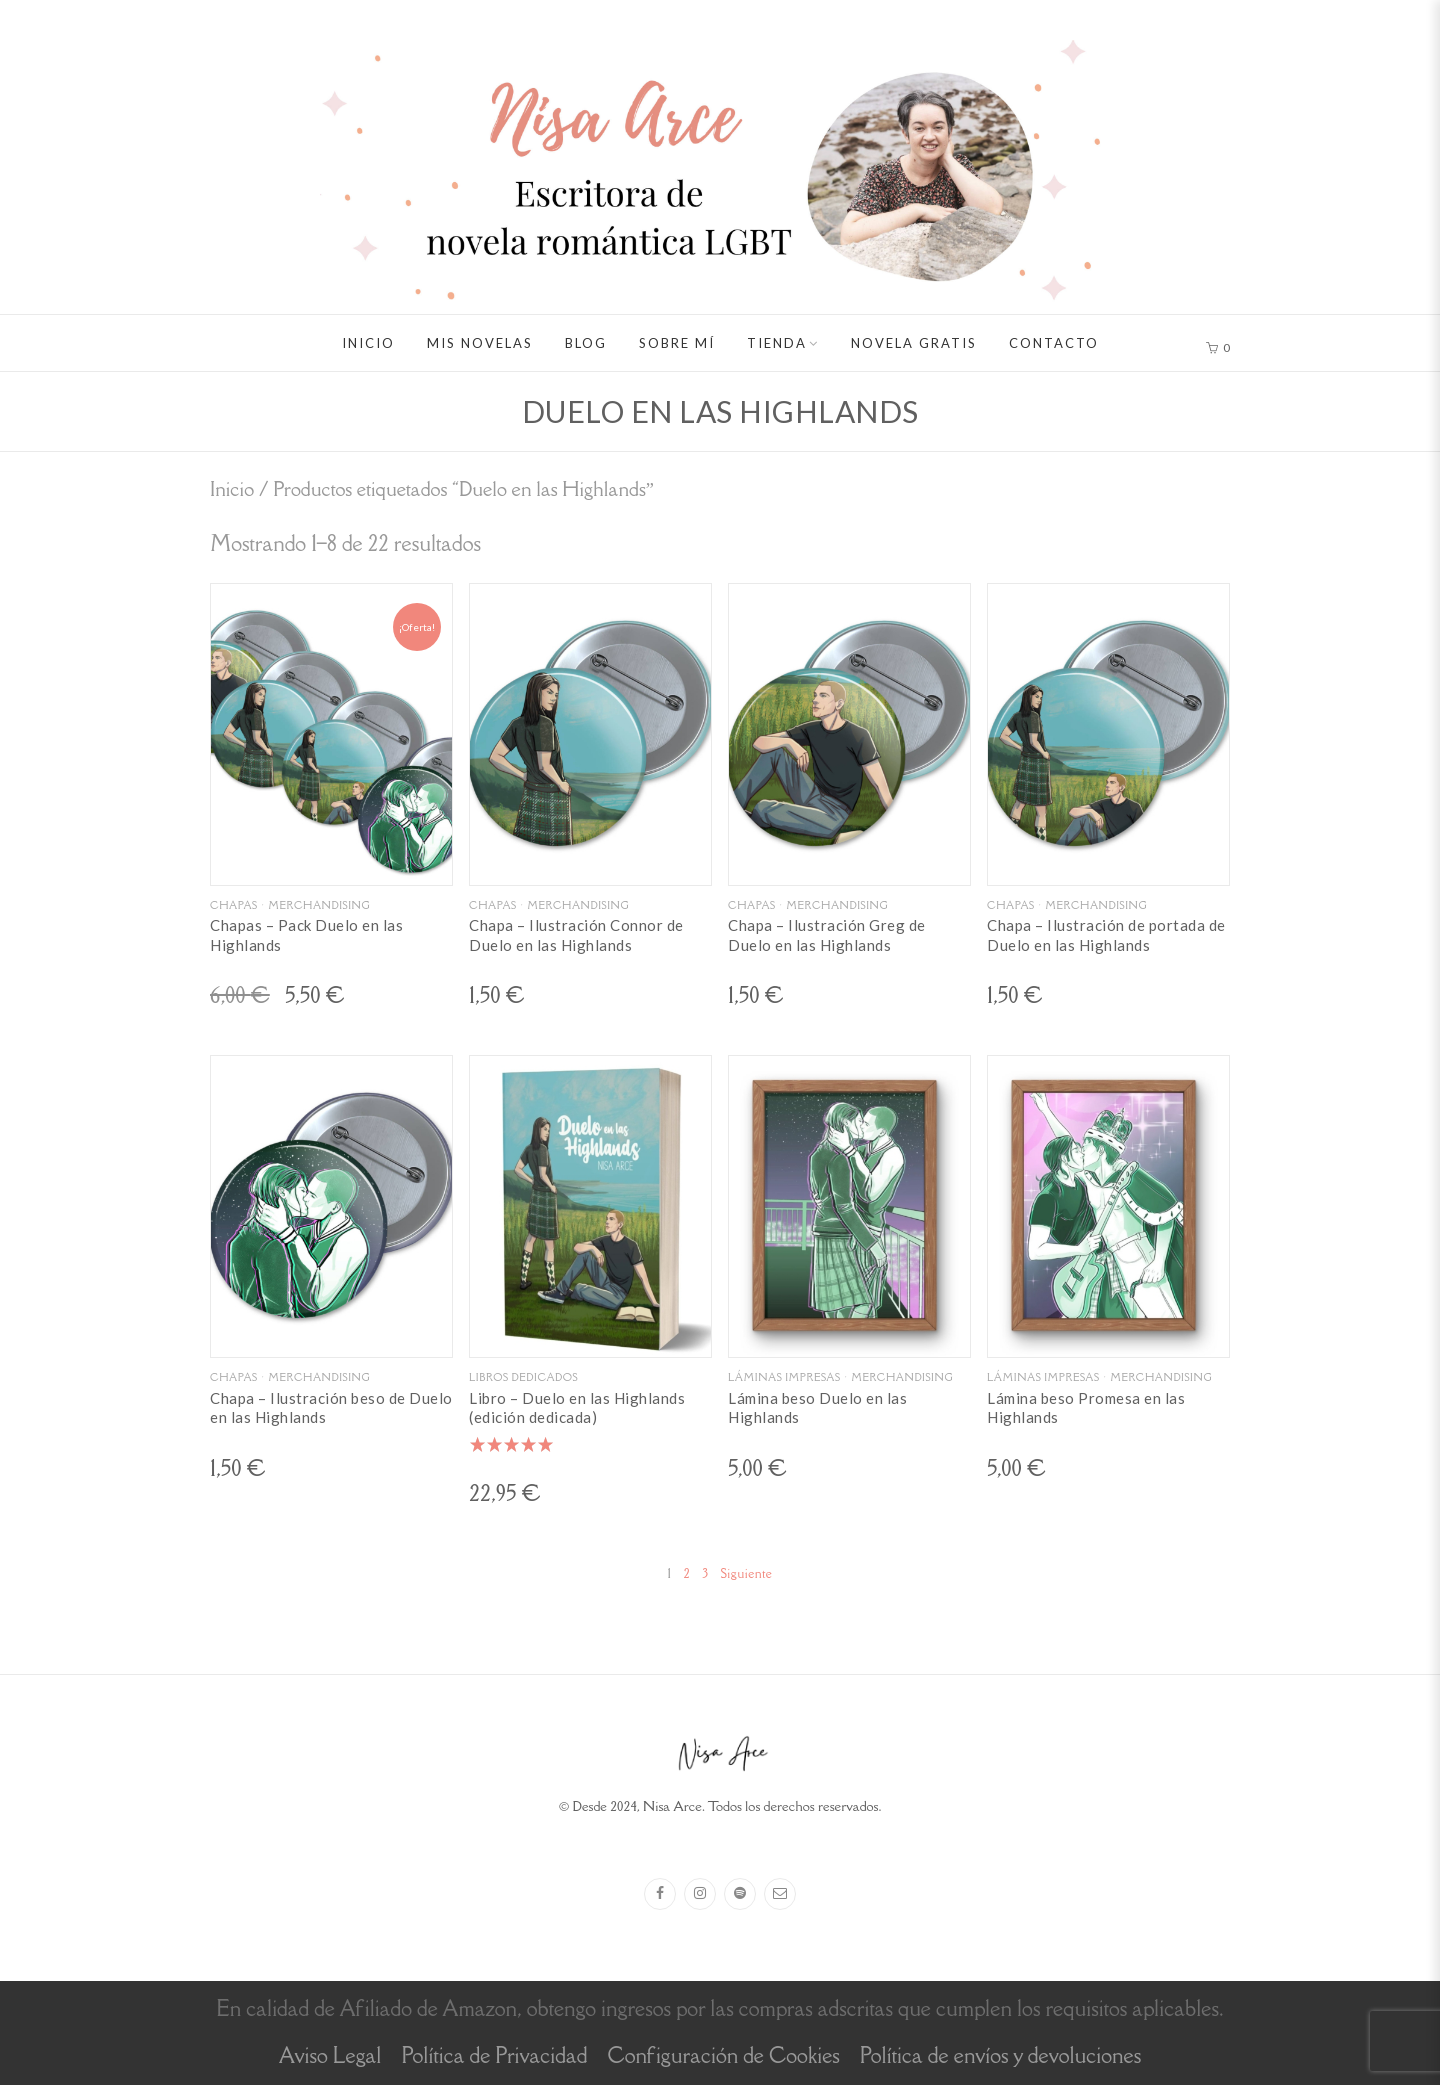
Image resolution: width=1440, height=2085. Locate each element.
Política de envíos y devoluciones (1000, 2055)
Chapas (234, 905)
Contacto (1054, 343)
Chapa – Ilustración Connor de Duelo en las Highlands (576, 935)
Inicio (368, 343)
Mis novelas (480, 343)
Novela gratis (914, 343)
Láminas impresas (784, 1377)
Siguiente (747, 1573)
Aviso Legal (330, 2055)
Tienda (777, 343)
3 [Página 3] (705, 1573)
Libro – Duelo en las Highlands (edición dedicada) (577, 1408)
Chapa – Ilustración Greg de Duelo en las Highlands (827, 935)
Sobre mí (677, 343)
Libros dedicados (523, 1377)
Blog (586, 343)
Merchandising (319, 905)
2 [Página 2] (687, 1573)
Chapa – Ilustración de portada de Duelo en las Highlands (1106, 935)
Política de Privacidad (494, 2055)
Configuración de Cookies (723, 2055)
